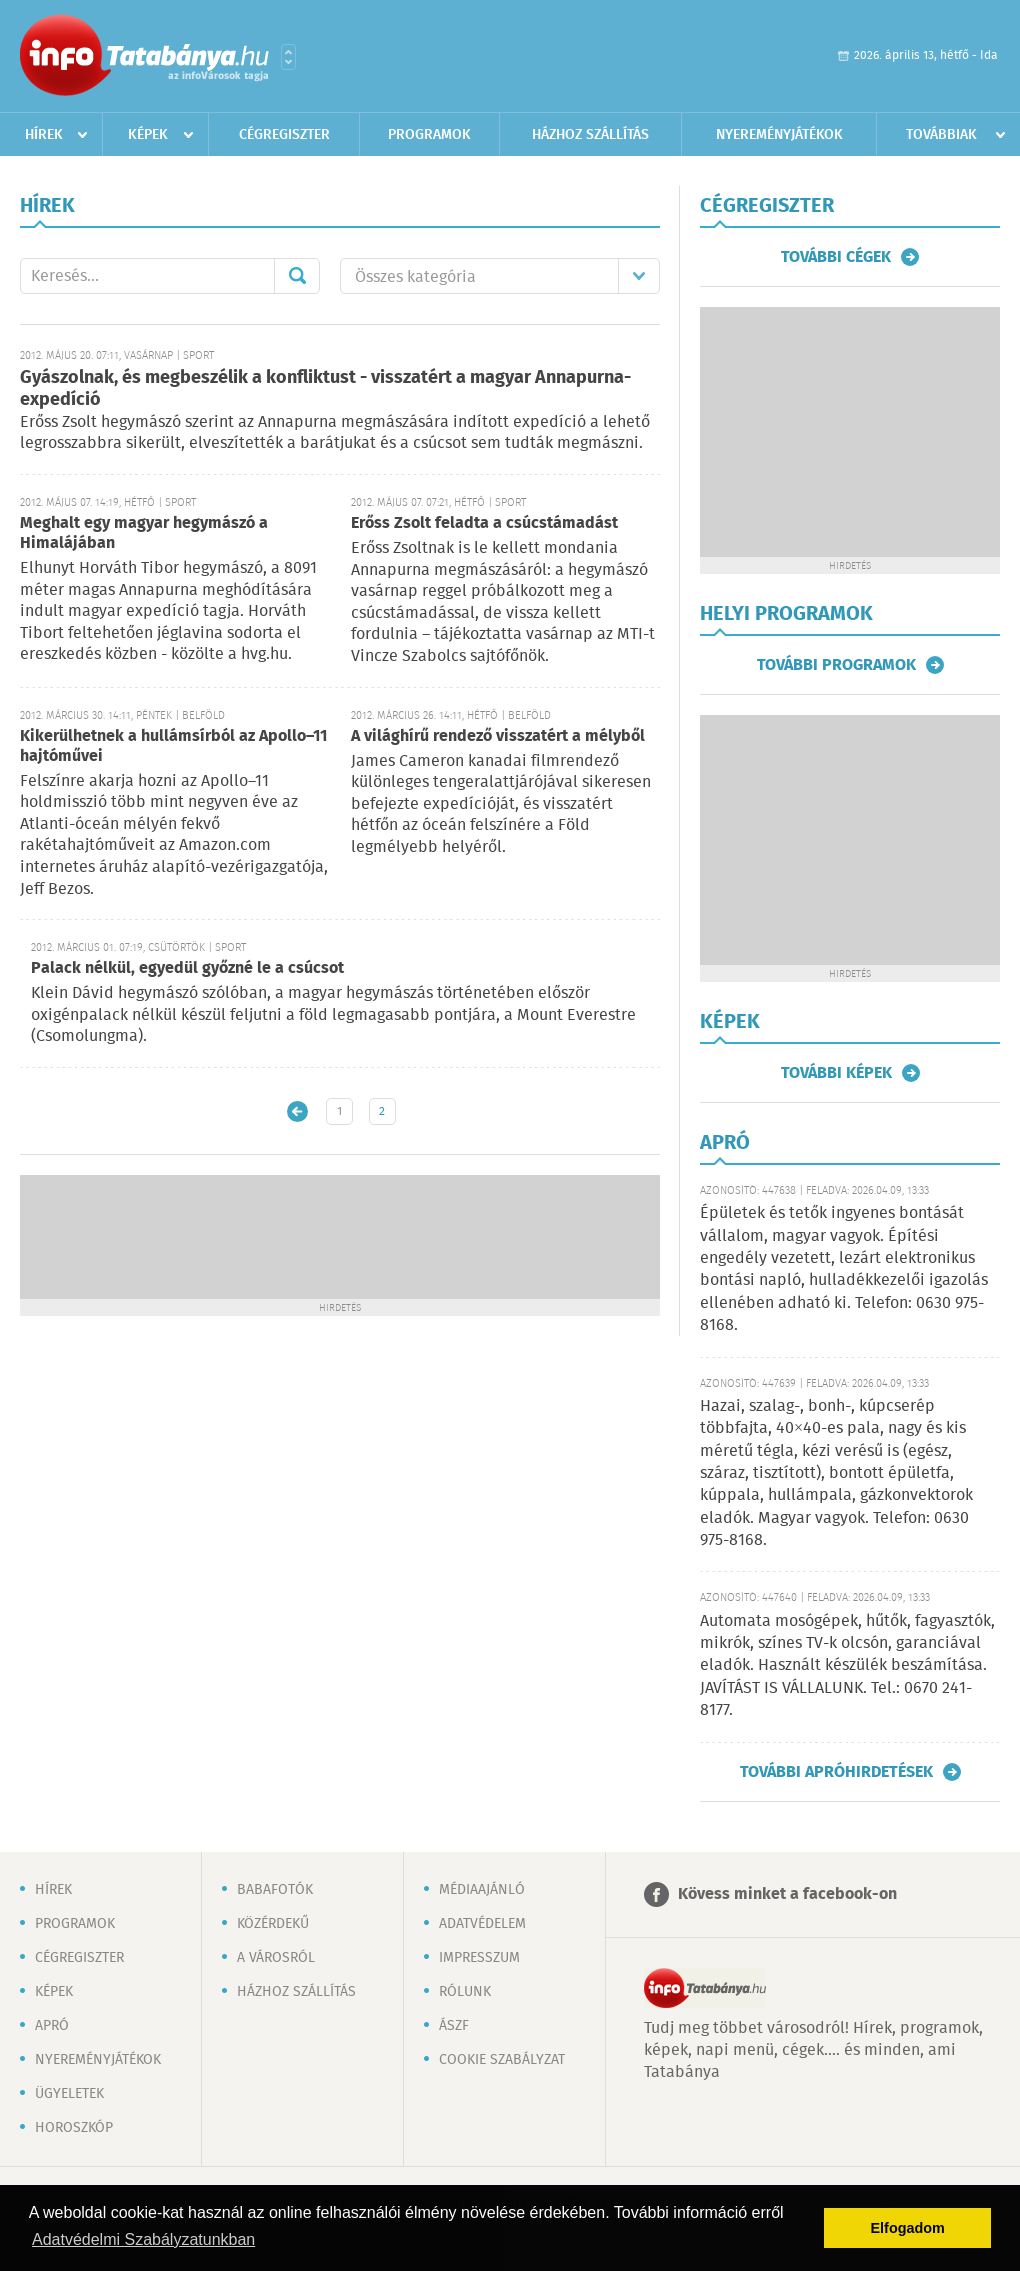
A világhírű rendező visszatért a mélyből (498, 736)
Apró (52, 2026)
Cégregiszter (284, 135)
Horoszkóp (74, 2128)
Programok (429, 135)
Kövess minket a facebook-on (787, 1894)
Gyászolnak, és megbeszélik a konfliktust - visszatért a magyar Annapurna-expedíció (325, 389)
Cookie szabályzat (502, 2060)
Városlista (288, 57)
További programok (836, 665)
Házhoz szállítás (590, 135)
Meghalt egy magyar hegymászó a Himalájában (144, 533)
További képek (836, 1073)
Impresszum (479, 1958)
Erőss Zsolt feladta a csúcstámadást (484, 523)
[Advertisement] (340, 1235)
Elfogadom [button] (908, 2228)
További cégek (836, 257)
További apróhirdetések (836, 1772)
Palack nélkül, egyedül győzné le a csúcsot (187, 968)
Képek (148, 135)
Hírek (44, 135)
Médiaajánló (482, 1890)
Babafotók (275, 1890)
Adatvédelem (482, 1924)
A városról (276, 1958)
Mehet (297, 276)
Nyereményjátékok (779, 135)
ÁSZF (454, 2026)
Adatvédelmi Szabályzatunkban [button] (143, 2239)
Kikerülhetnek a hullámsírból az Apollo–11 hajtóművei (173, 746)
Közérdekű (273, 1924)
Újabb (297, 1111)
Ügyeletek (69, 2094)
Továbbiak (941, 135)
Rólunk (465, 1992)
